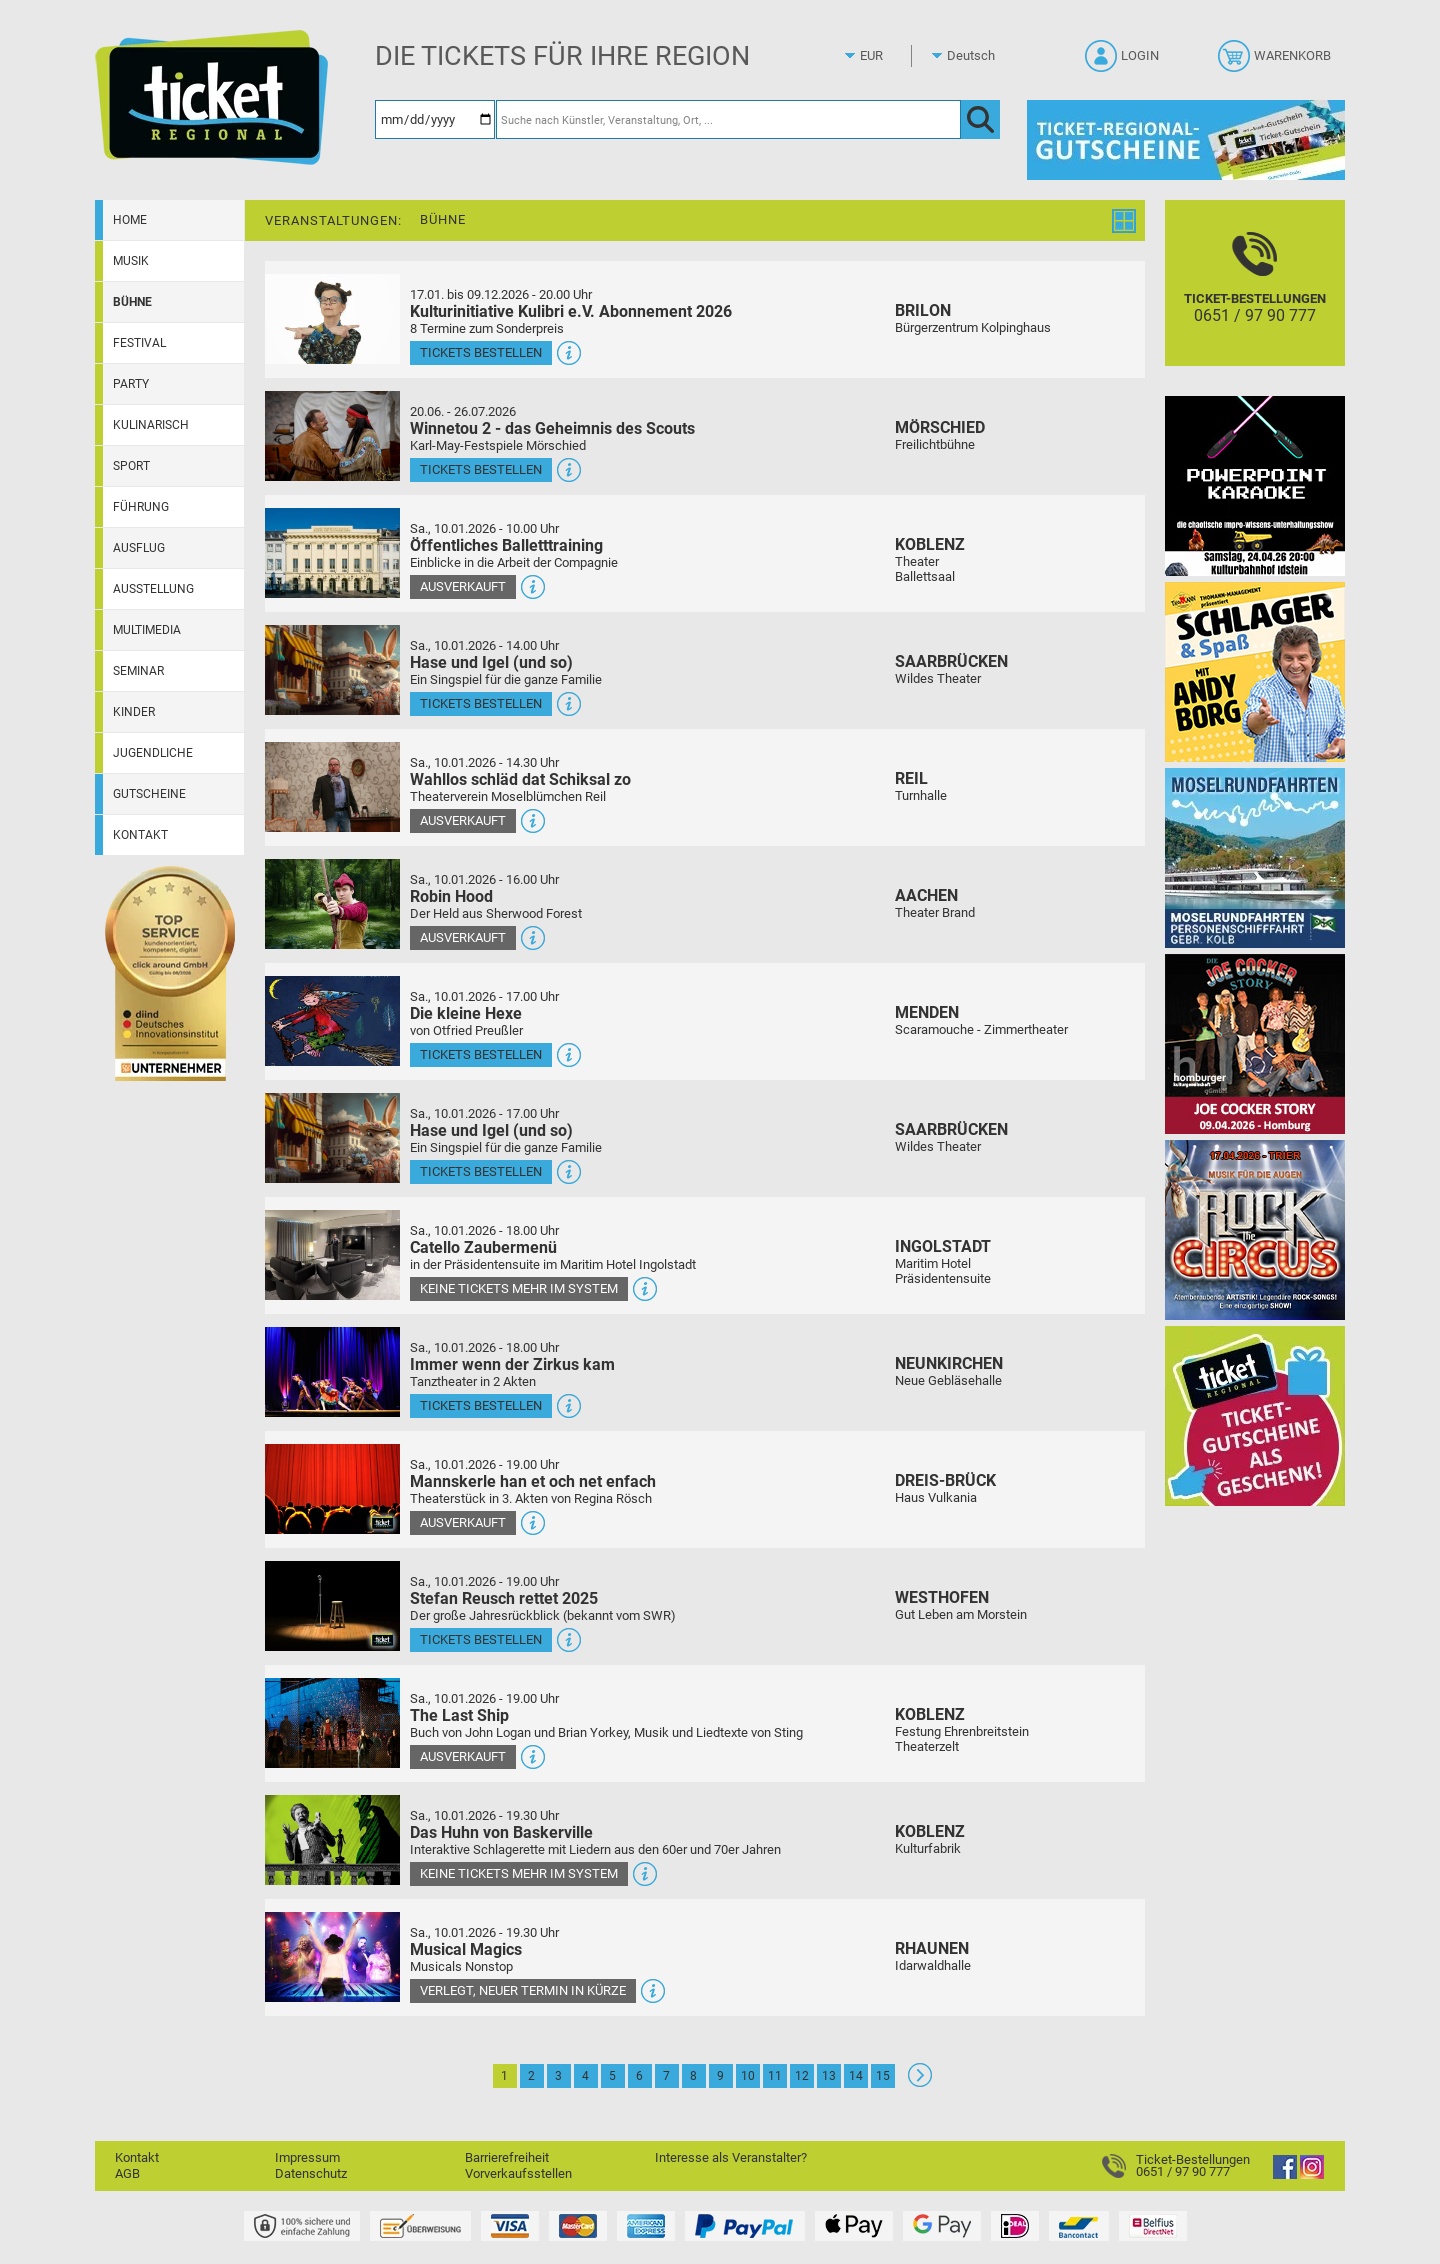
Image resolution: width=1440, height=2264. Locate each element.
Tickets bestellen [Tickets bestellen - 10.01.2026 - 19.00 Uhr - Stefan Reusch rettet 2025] (481, 1639)
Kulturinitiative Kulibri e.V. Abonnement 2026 (571, 311)
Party (131, 384)
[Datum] (435, 119)
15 (883, 2076)
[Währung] (890, 56)
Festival (139, 343)
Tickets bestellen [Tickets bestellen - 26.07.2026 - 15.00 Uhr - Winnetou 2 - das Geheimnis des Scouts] (481, 469)
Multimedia (147, 630)
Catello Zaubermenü (483, 1247)
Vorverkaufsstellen (518, 2173)
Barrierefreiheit (507, 2157)
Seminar (138, 671)
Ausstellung (153, 589)
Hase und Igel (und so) (491, 662)
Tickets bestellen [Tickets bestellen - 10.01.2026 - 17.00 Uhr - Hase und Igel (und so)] (481, 1171)
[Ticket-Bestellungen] (1255, 300)
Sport (131, 466)
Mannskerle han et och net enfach (533, 1481)
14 (856, 2076)
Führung (141, 507)
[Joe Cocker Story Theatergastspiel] (1255, 1043)
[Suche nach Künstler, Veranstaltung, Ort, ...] (728, 119)
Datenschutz (311, 2173)
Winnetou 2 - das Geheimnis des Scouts (552, 428)
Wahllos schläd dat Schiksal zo (520, 779)
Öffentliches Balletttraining (506, 545)
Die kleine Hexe (466, 1013)
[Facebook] (1285, 2174)
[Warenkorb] (1276, 62)
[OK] (980, 119)
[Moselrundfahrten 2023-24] (1255, 857)
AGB (127, 2173)
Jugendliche (153, 753)
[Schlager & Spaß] (1255, 671)
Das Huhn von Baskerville (501, 1832)
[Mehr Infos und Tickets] (332, 318)
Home (130, 220)
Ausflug (139, 548)
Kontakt (140, 835)
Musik (131, 261)
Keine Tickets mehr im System (519, 1288)
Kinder (134, 712)
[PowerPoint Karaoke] (1255, 485)
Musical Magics (466, 1949)
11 (775, 2076)
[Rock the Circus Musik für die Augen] (1255, 1229)
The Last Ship (459, 1715)
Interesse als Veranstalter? (731, 2157)
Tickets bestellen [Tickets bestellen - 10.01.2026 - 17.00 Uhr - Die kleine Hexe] (481, 1054)
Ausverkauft (463, 586)
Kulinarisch (151, 425)
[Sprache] (977, 56)
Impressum (307, 2157)
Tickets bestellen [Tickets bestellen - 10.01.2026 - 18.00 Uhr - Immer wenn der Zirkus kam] (481, 1405)
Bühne (132, 302)
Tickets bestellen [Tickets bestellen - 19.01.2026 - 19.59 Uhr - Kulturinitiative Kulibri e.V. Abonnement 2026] (481, 352)
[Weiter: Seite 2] (920, 2082)
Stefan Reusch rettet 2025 (504, 1598)
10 (748, 2076)
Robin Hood (451, 896)
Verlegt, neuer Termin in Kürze (523, 1990)
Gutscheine (149, 794)
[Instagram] (1312, 2174)
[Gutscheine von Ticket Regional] (1186, 139)
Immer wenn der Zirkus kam (512, 1364)
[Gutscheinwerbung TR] (1255, 1415)
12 (802, 2076)
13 (829, 2076)
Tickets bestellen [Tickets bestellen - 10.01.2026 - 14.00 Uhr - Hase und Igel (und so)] (481, 703)
